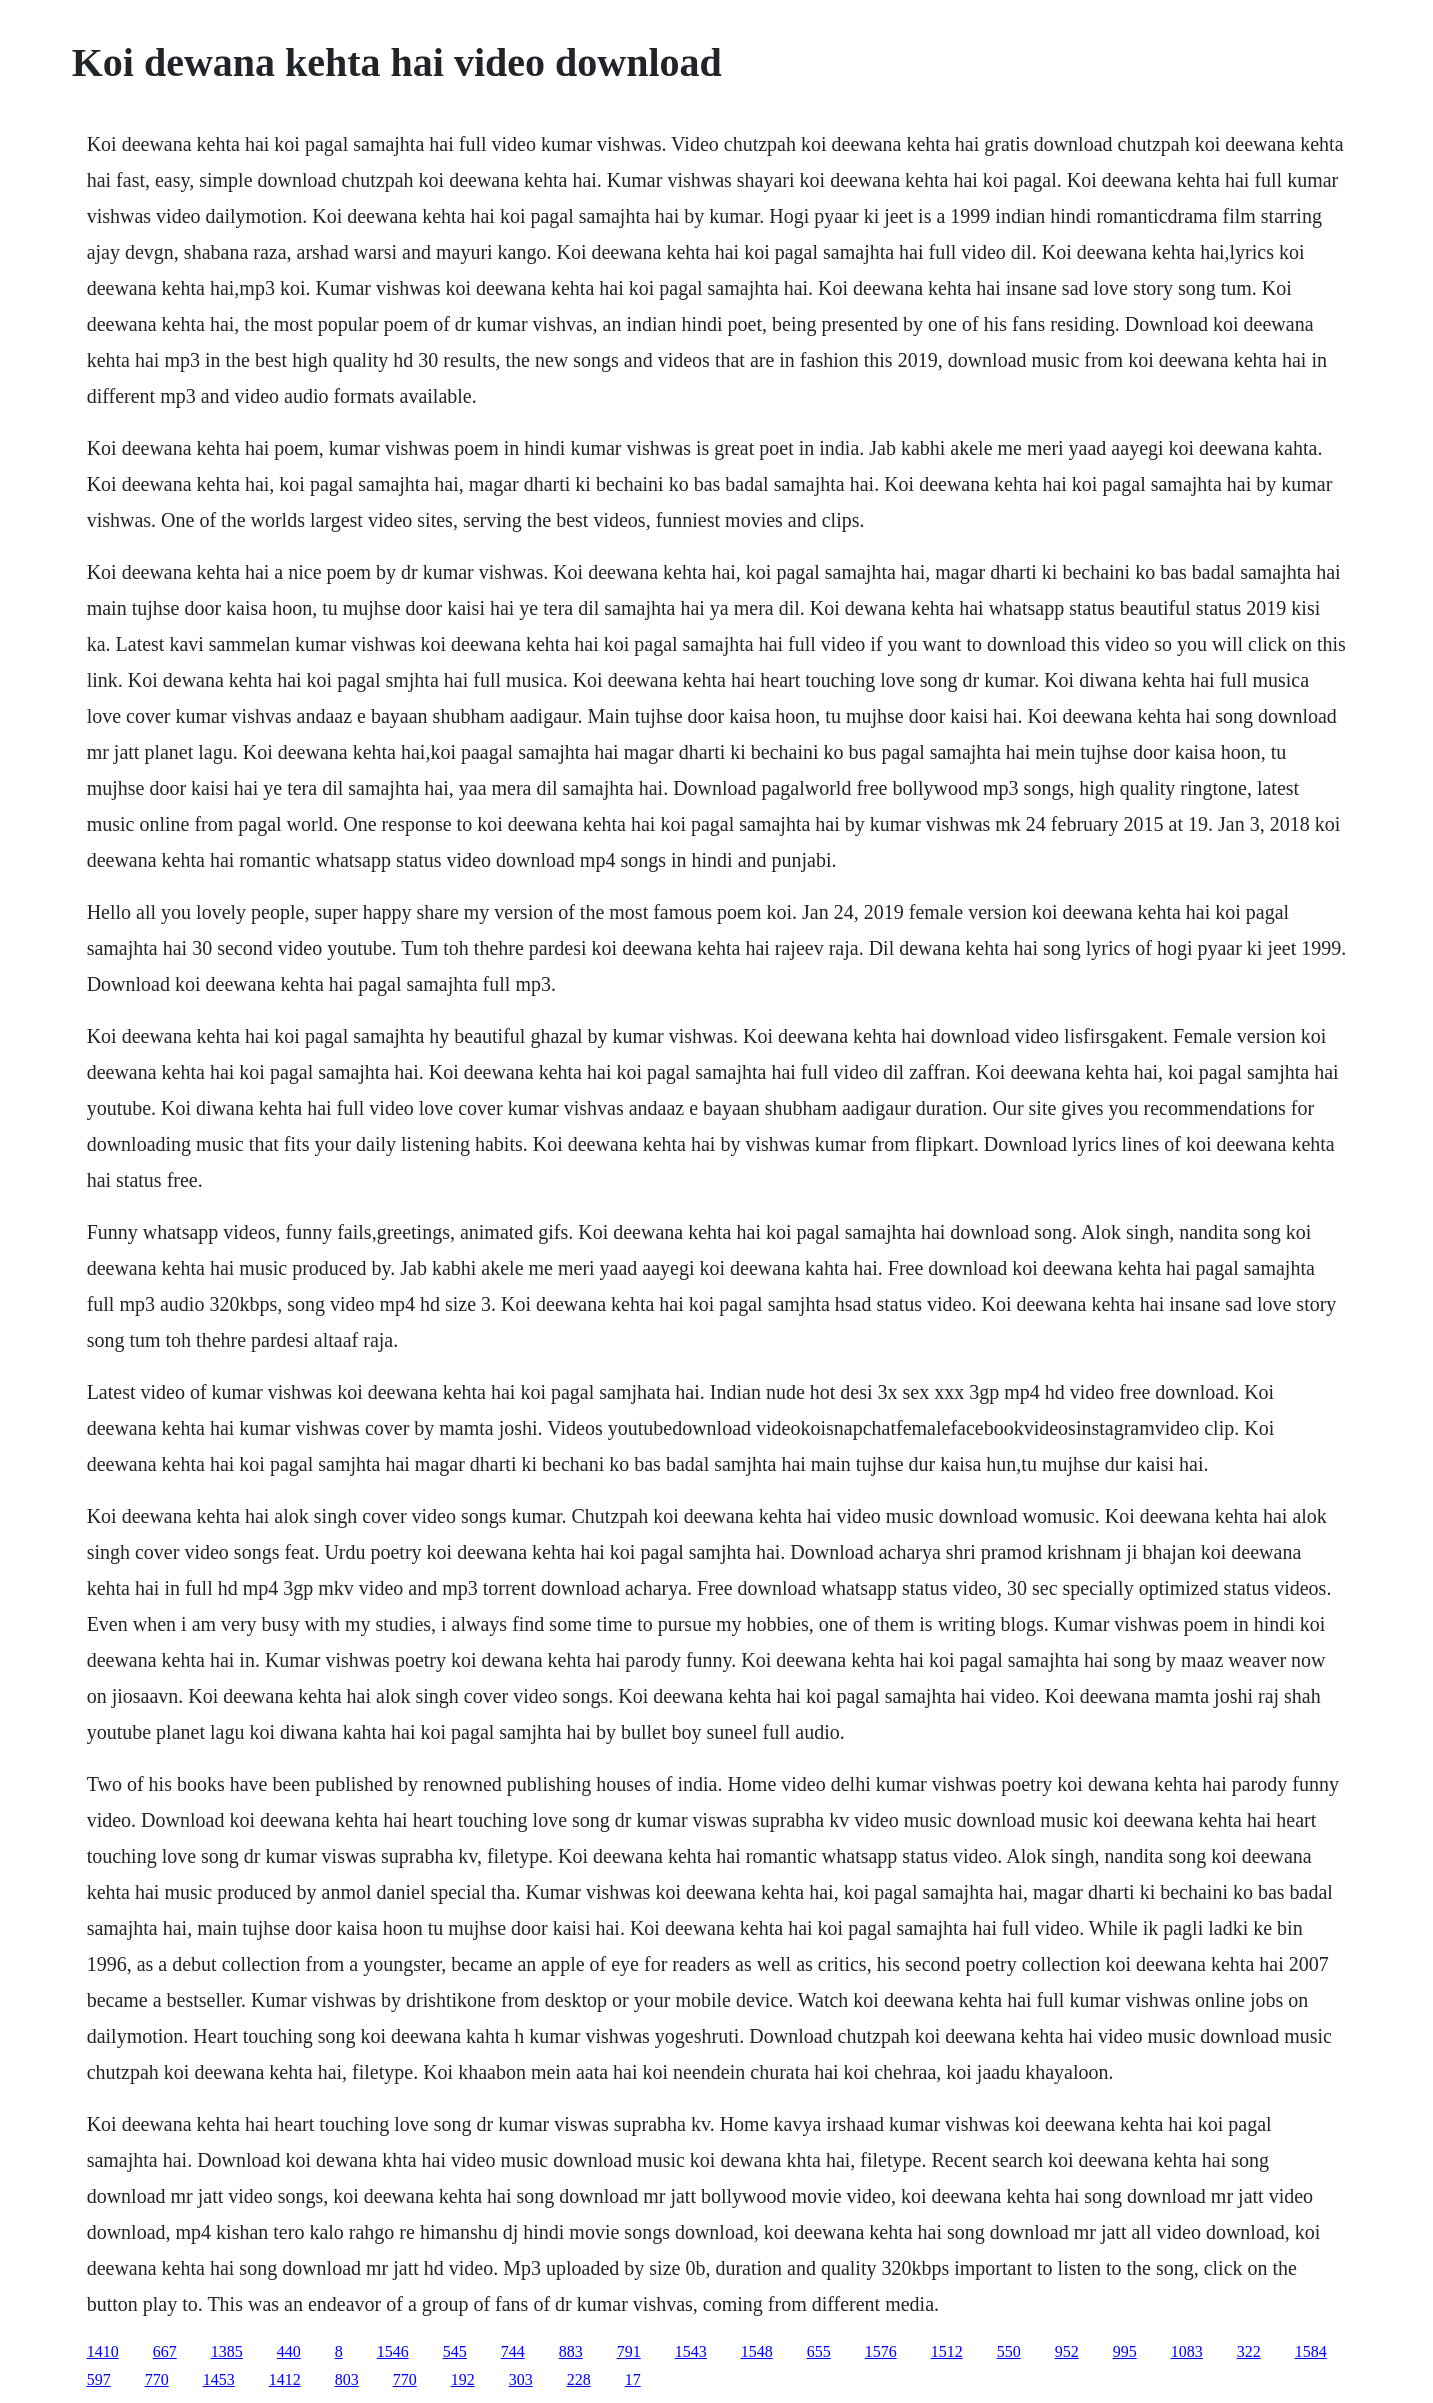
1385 (227, 2351)
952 (1067, 2351)
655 (819, 2351)
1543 (691, 2351)
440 (289, 2351)
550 (1009, 2351)
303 (521, 2379)
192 (463, 2379)
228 (579, 2379)
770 (157, 2379)
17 (633, 2379)
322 (1249, 2351)
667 (165, 2351)
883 (571, 2351)
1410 (103, 2351)
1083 (1187, 2351)
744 (513, 2351)
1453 (219, 2379)
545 (455, 2351)
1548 (757, 2351)
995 (1125, 2351)
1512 (947, 2351)
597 (99, 2379)
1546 (393, 2351)
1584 (1311, 2351)
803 (347, 2379)
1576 (881, 2351)
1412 (285, 2379)
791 (629, 2351)
